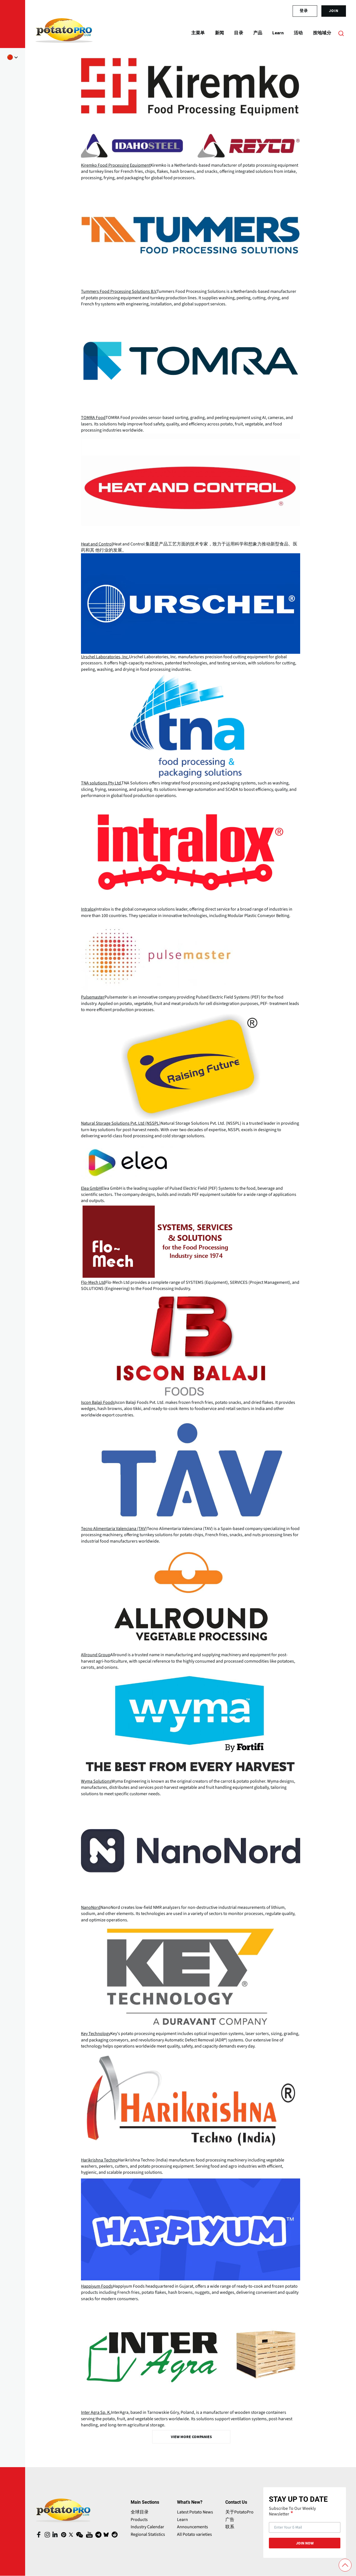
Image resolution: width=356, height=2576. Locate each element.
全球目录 (140, 2512)
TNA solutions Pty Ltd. (101, 783)
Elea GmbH (91, 1188)
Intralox (88, 909)
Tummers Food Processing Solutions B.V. (119, 291)
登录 (304, 11)
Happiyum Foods (97, 2286)
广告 (229, 2520)
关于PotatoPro (239, 2512)
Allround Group (95, 1655)
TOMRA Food (93, 418)
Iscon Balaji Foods (98, 1402)
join (333, 11)
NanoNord (91, 1907)
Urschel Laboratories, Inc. (105, 657)
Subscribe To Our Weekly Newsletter (292, 2511)
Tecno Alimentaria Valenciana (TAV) (114, 1529)
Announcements (192, 2527)
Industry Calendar (147, 2527)
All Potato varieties (194, 2534)
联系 (229, 2527)
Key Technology (95, 2034)
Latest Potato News (195, 2512)
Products (139, 2520)
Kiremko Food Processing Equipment (115, 165)
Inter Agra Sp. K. (96, 2412)
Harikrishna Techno (99, 2160)
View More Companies (191, 2437)
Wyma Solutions (96, 1781)
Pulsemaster (92, 997)
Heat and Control (97, 544)
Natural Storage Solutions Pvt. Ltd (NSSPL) (121, 1123)
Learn (182, 2520)
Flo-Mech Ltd (93, 1282)
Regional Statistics (148, 2534)
